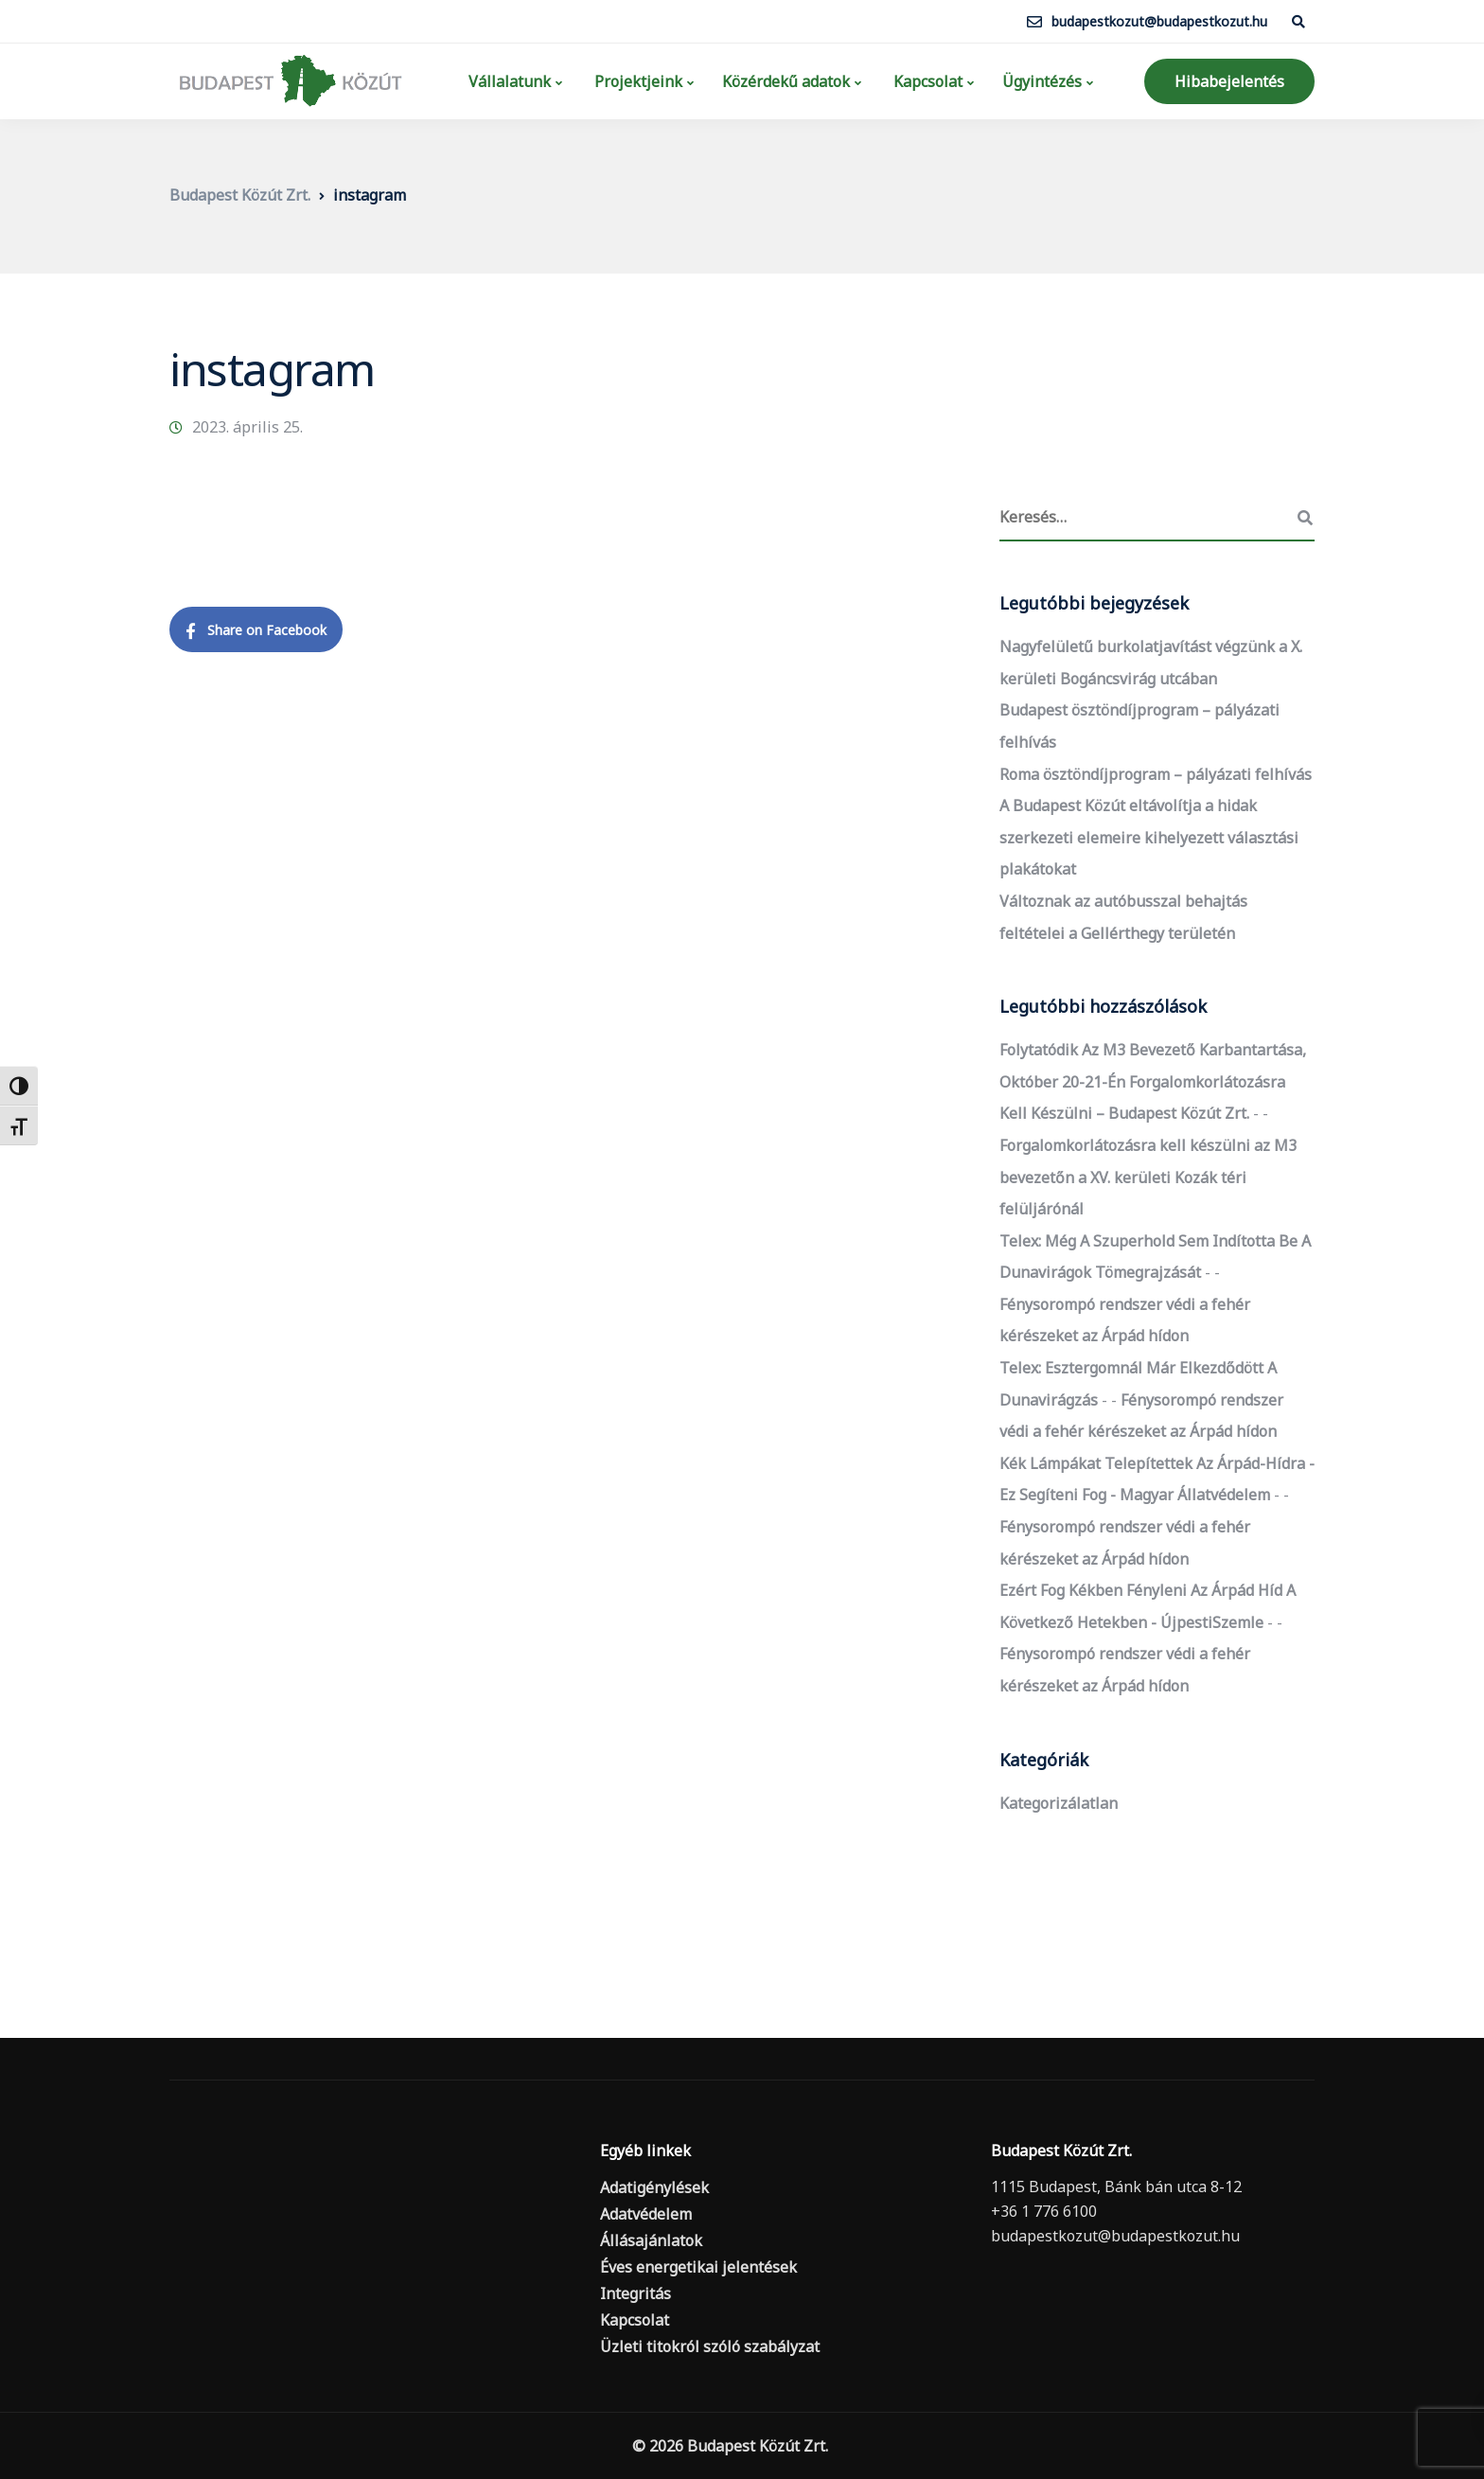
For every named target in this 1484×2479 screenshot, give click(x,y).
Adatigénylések (654, 2187)
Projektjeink (636, 81)
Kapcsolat (926, 81)
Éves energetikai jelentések (698, 2267)
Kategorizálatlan (1058, 1803)
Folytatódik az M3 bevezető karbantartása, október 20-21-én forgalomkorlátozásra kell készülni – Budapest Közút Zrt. (1152, 1081)
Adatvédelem (646, 2214)
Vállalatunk (508, 81)
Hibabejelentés (1229, 81)
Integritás (635, 2293)
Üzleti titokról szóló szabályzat (710, 2346)
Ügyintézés (1042, 81)
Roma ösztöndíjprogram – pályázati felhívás (1155, 774)
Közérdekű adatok (786, 81)
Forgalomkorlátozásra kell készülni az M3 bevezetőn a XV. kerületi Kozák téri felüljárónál (1148, 1177)
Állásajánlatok (651, 2240)
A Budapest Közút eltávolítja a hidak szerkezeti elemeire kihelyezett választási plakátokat (1148, 837)
